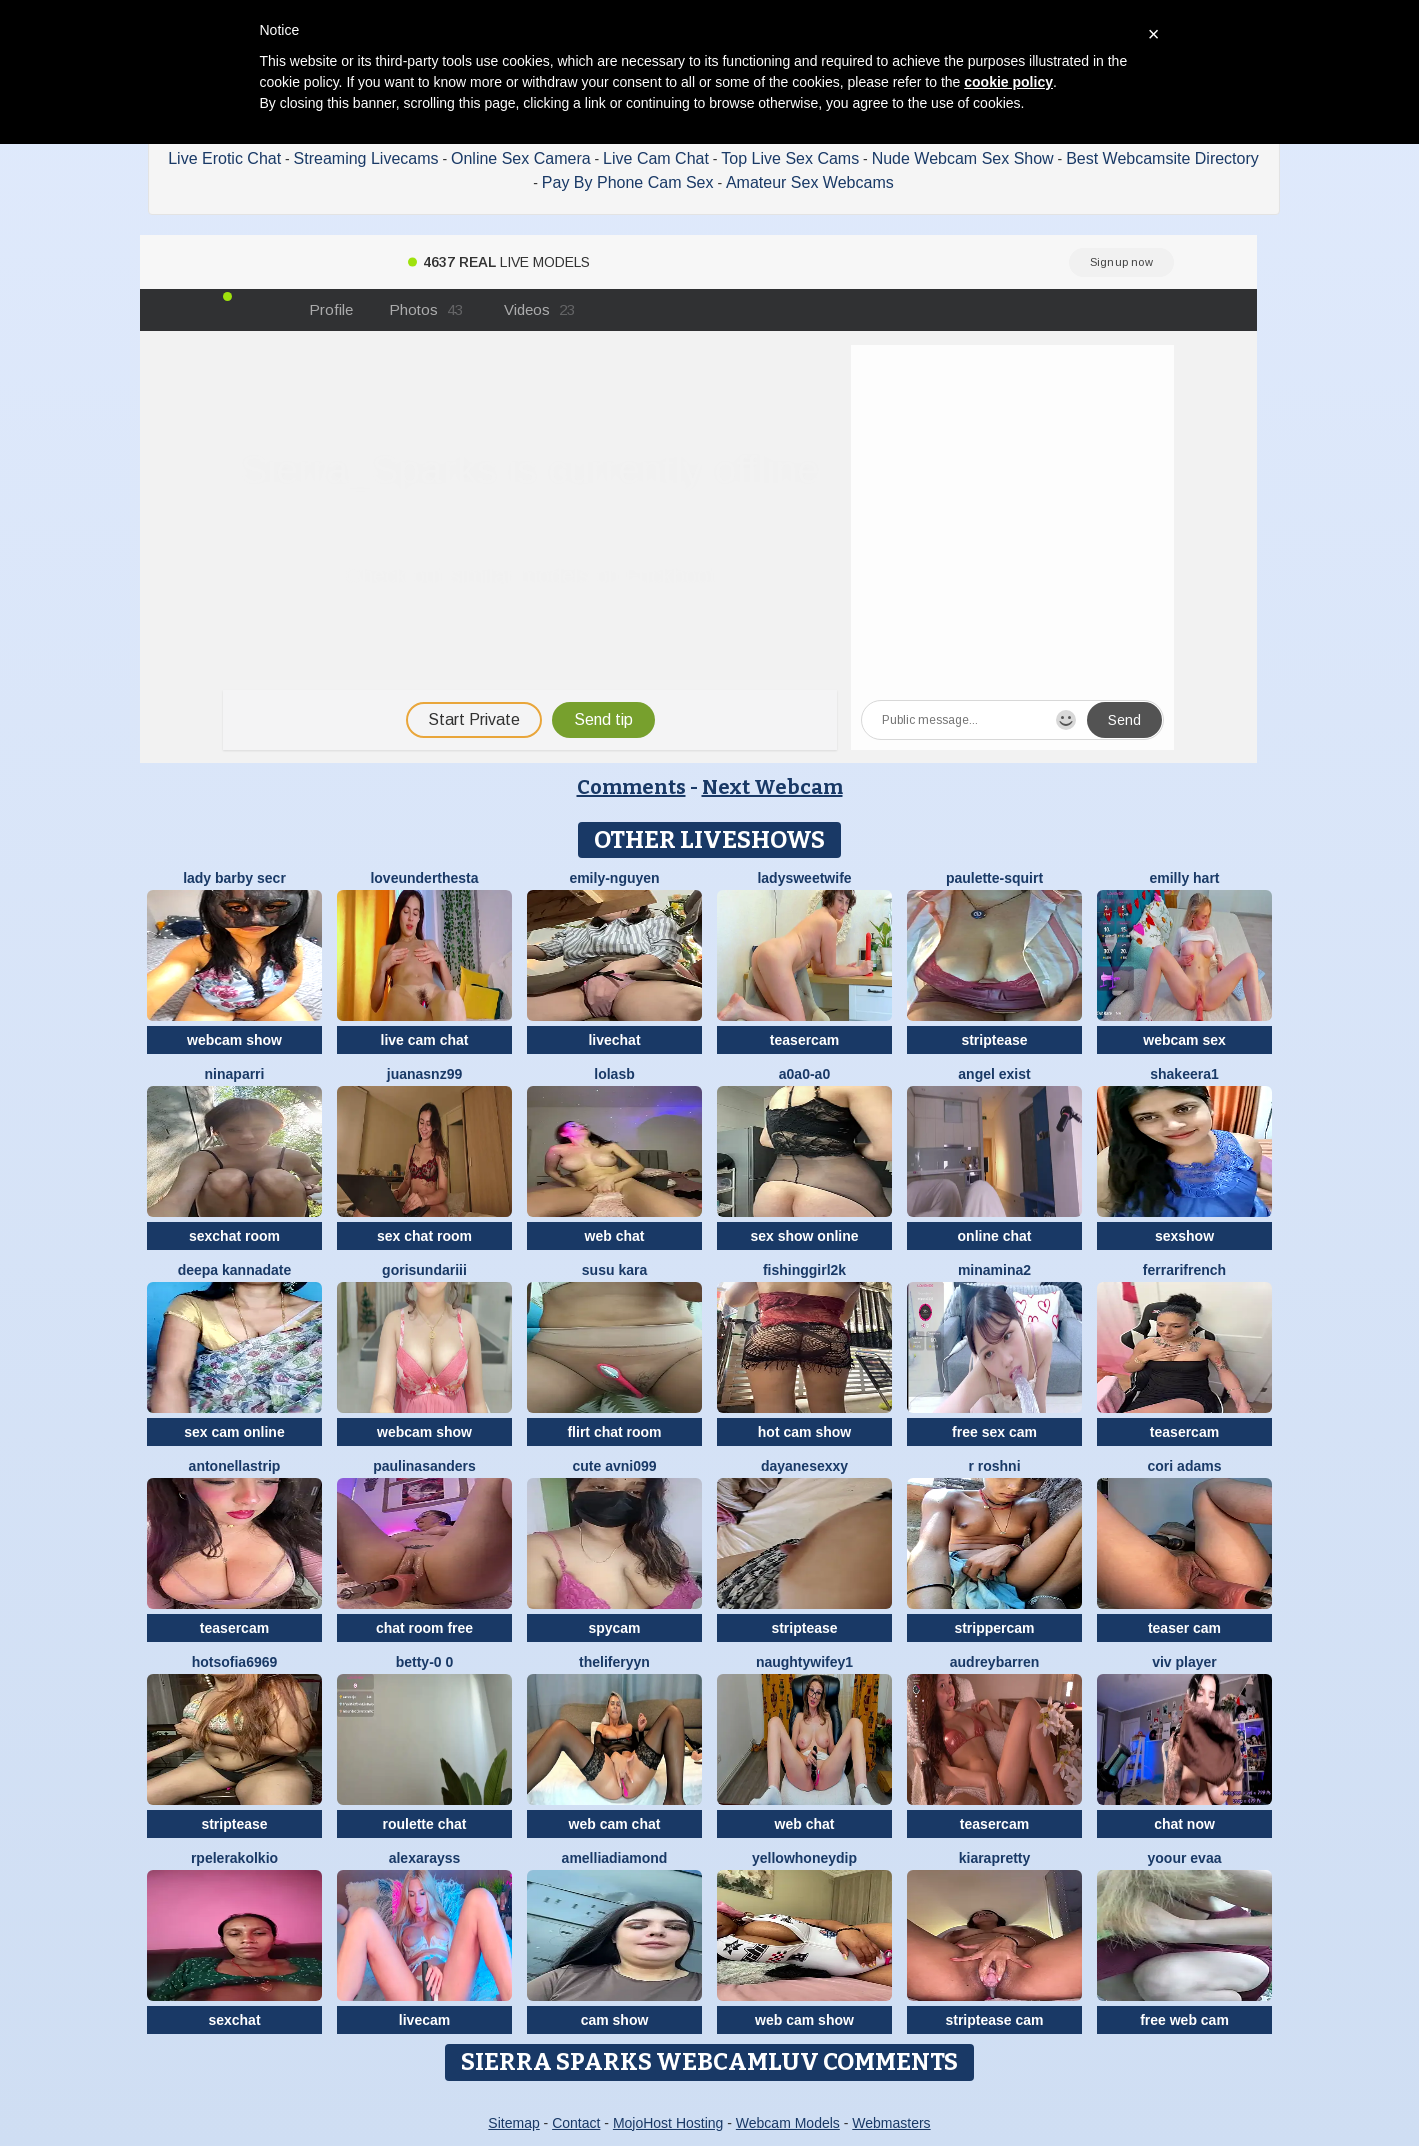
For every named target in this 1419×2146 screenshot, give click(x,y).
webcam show (234, 1040)
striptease (994, 1040)
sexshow (1184, 1236)
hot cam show (804, 1432)
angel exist (994, 1074)
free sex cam (994, 1432)
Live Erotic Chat (224, 158)
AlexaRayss (425, 1858)
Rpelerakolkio (234, 1858)
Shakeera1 (1184, 1074)
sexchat (234, 2020)
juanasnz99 (424, 1074)
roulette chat (424, 1824)
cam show (615, 2020)
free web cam (1184, 2020)
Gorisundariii (424, 1270)
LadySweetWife (804, 878)
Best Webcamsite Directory (1162, 158)
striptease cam (994, 2020)
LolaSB (614, 1074)
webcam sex (1184, 1040)
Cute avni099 (614, 1466)
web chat (615, 1236)
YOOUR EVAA (1185, 1858)
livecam (424, 2020)
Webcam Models (788, 2123)
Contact (576, 2123)
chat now (1184, 1824)
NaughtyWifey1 (804, 1662)
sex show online (804, 1236)
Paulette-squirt (994, 878)
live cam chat (425, 1040)
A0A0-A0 (804, 1074)
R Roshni (994, 1466)
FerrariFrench (1184, 1270)
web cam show (804, 2020)
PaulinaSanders (424, 1466)
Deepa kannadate (235, 1270)
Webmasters (891, 2123)
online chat (995, 1236)
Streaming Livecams (366, 158)
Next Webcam (772, 787)
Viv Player (1184, 1662)
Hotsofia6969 (235, 1662)
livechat (614, 1040)
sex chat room (424, 1236)
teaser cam (1184, 1628)
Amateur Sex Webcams (810, 182)
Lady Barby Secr (234, 878)
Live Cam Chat (656, 158)
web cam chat (615, 1824)
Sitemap (513, 2123)
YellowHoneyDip (804, 1858)
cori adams (1185, 1466)
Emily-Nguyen (614, 878)
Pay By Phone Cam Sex (628, 182)
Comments (631, 787)
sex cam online (234, 1432)
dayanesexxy (804, 1466)
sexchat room (234, 1236)
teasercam (804, 1040)
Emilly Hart (1184, 878)
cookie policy (1008, 82)
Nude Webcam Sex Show (963, 158)
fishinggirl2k (804, 1270)
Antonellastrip (235, 1466)
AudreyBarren (994, 1662)
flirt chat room (614, 1432)
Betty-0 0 (425, 1662)
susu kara (614, 1270)
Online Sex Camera (521, 158)
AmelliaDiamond (615, 1858)
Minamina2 (994, 1270)
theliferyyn (614, 1662)
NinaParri (235, 1074)
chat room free (424, 1628)
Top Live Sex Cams (790, 158)
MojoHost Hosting (668, 2123)
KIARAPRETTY (995, 1858)
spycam (614, 1628)
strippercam (994, 1628)
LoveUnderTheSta (424, 878)
